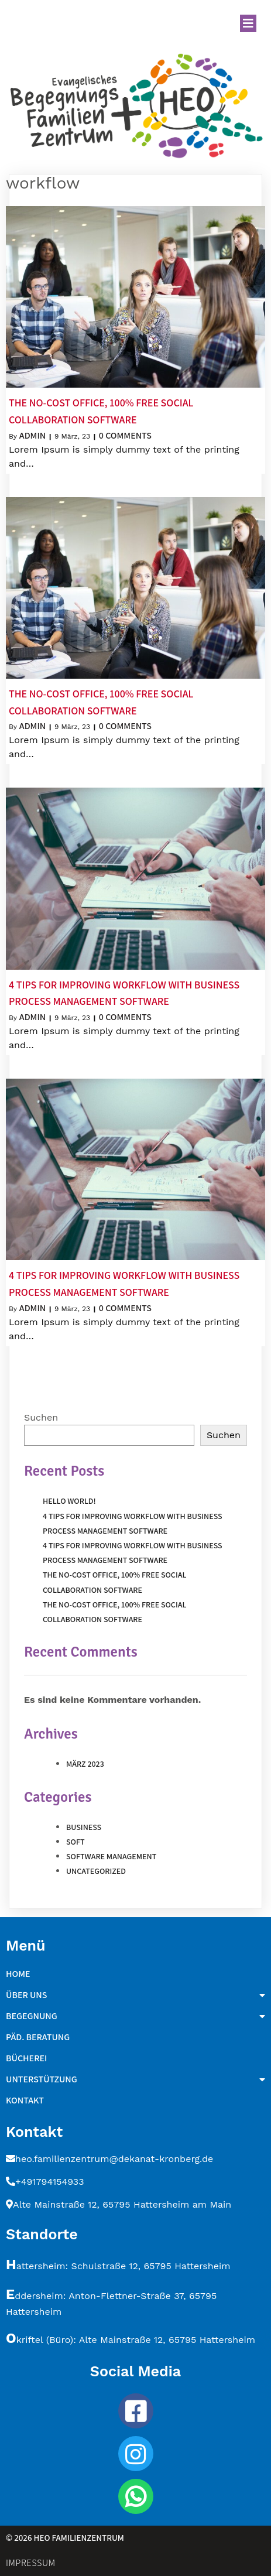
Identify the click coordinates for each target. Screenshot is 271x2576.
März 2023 (85, 1764)
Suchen (41, 1417)
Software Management (111, 1856)
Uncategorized (96, 1871)
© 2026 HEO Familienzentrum (65, 2537)
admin (32, 435)
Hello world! (69, 1501)
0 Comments (125, 435)
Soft (75, 1841)
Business (83, 1827)
